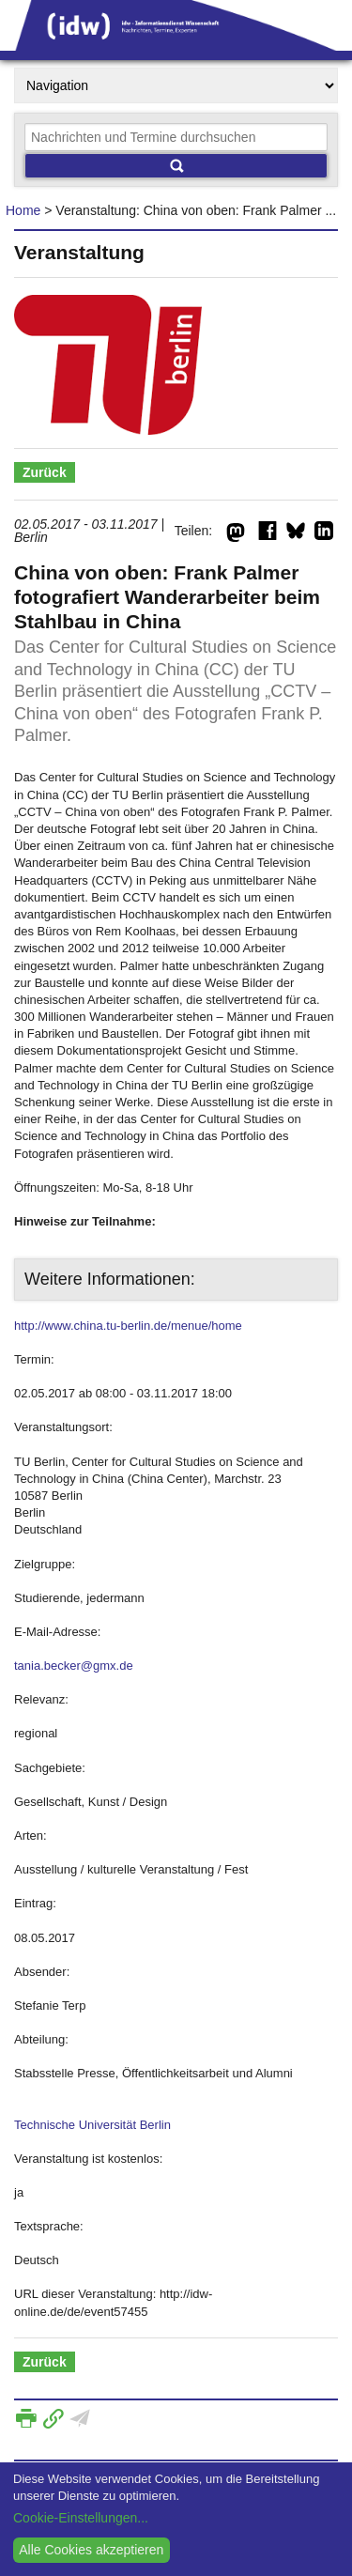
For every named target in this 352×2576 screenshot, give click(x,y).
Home (23, 210)
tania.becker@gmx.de (73, 1665)
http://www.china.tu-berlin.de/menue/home (128, 1326)
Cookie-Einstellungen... (80, 2517)
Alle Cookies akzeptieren (91, 2549)
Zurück (45, 472)
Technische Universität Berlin (92, 2125)
